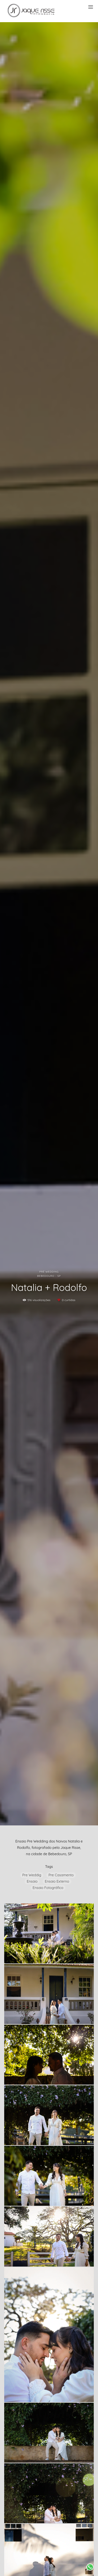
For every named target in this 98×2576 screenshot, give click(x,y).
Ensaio (32, 1881)
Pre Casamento (61, 1875)
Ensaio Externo (57, 1881)
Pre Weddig (31, 1875)
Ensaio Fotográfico (48, 1887)
